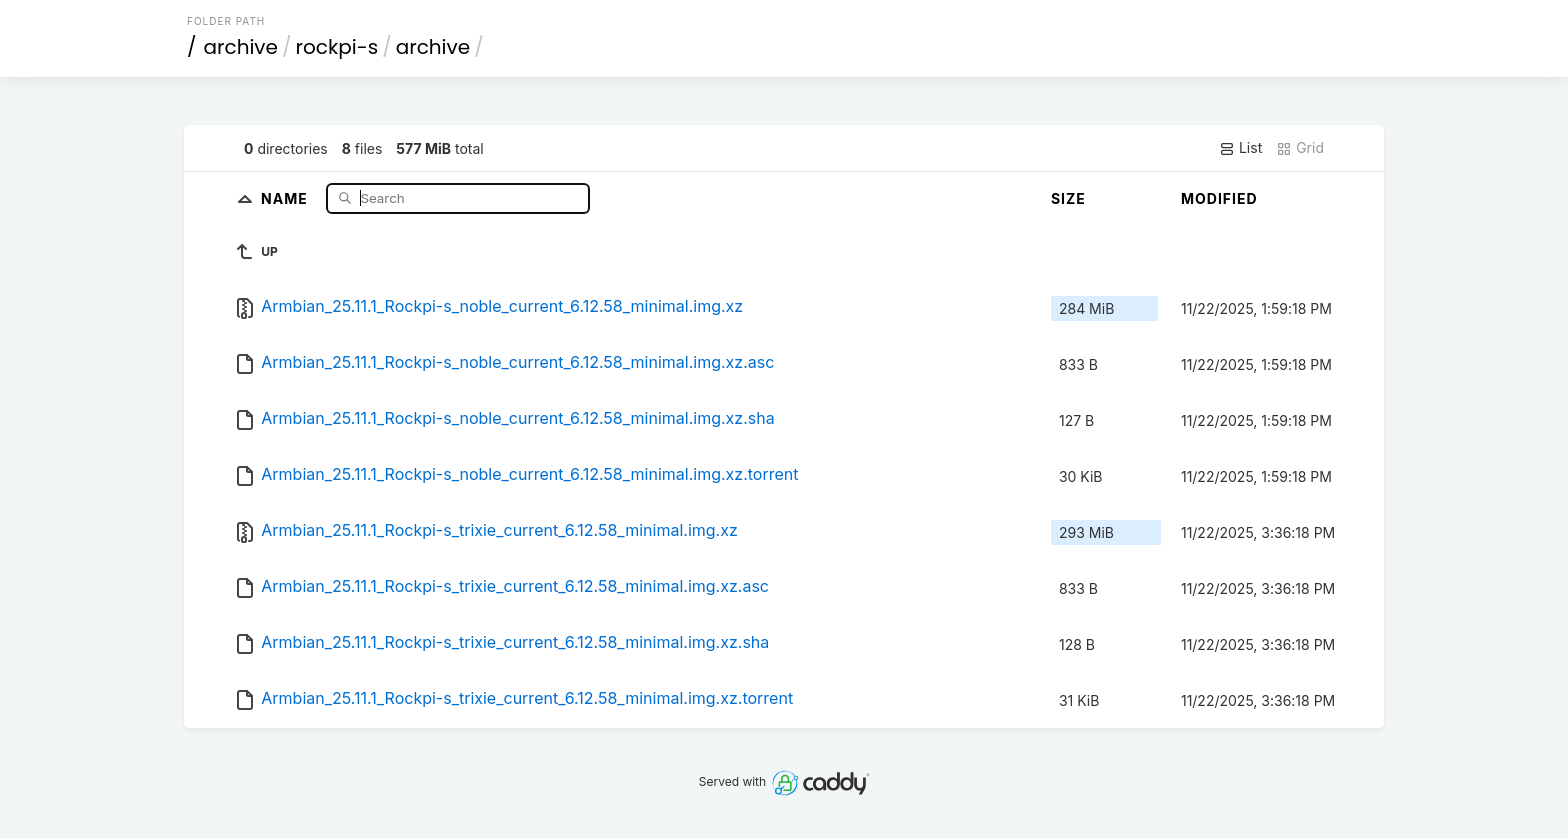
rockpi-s (337, 47)
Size (1068, 198)
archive (241, 47)
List (1240, 148)
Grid (1300, 148)
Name (286, 197)
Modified (1219, 198)
